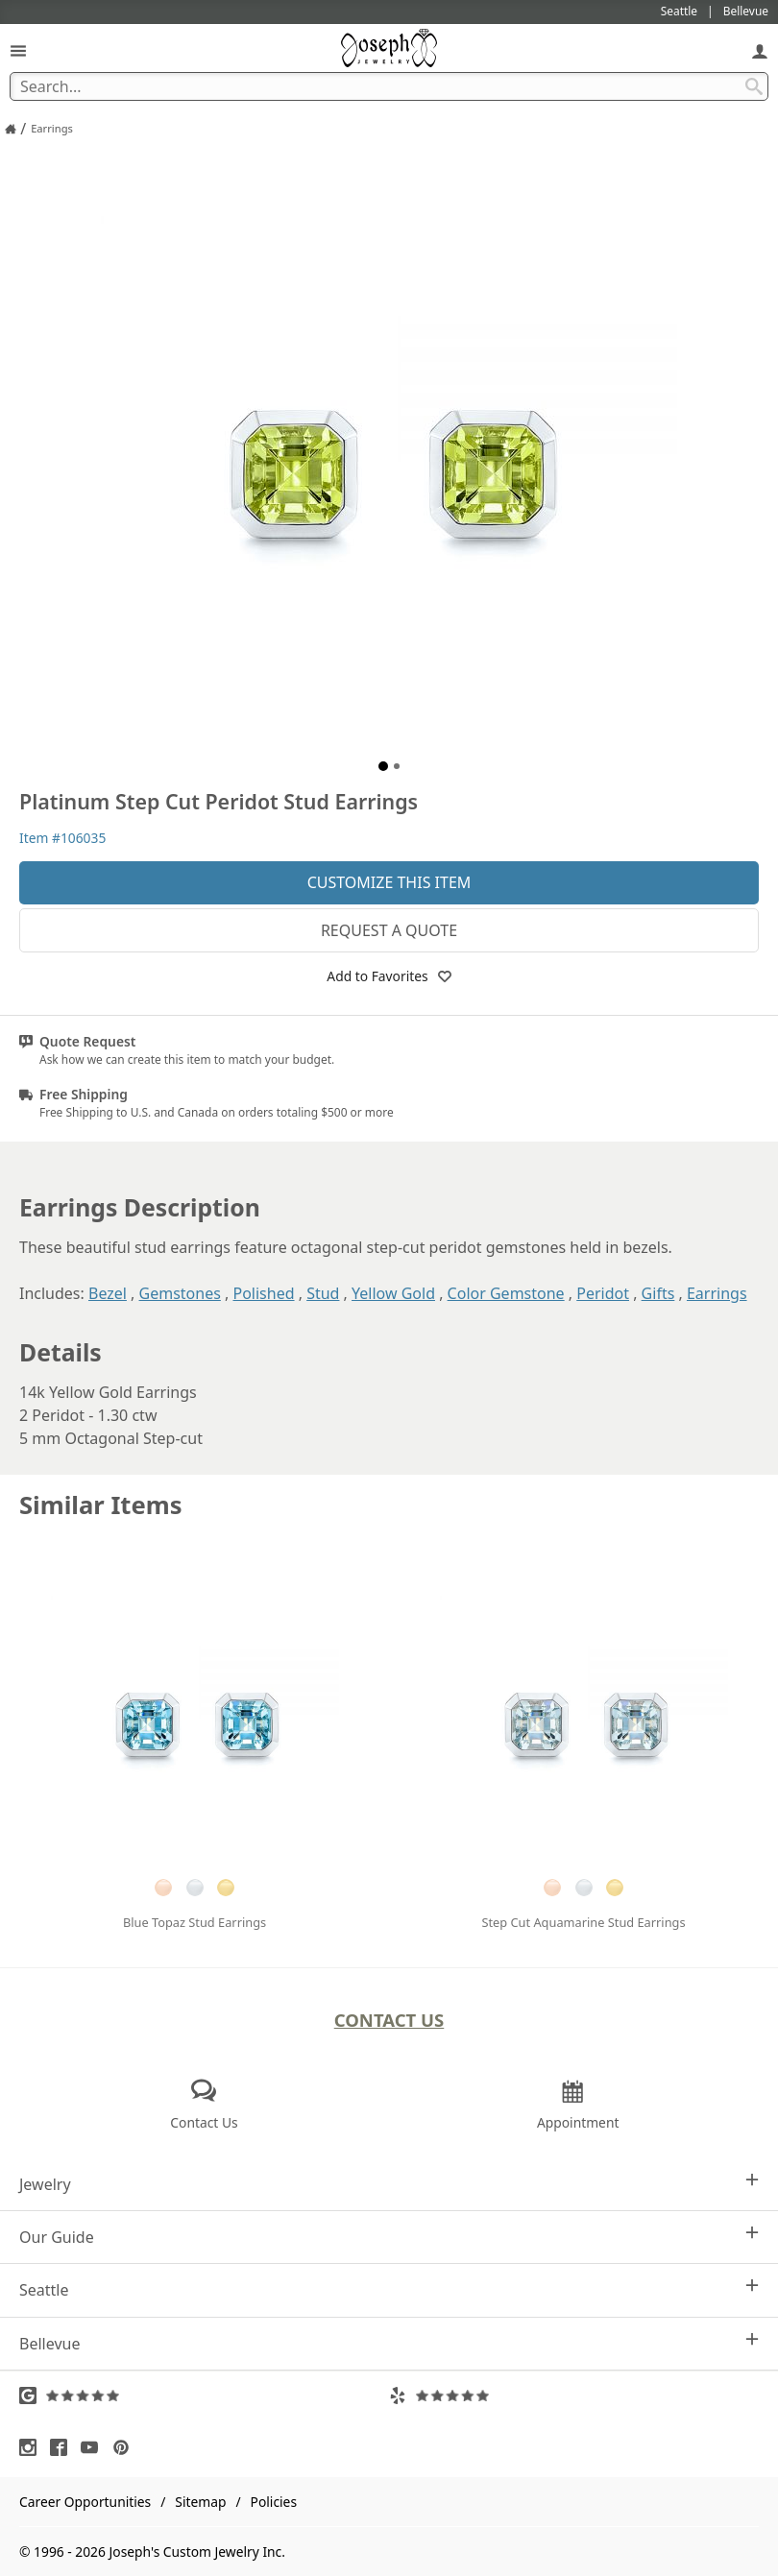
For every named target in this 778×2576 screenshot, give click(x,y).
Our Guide (389, 2237)
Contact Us (389, 2020)
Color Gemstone (506, 1293)
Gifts (658, 1293)
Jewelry (389, 2184)
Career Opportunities (85, 2501)
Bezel (107, 1293)
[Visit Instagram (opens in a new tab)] (32, 2447)
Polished (263, 1293)
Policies (274, 2501)
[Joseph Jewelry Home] (10, 128)
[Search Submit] (754, 86)
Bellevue (389, 2343)
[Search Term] (389, 86)
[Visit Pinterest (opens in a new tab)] (125, 2447)
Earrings (717, 1293)
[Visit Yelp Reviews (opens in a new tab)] (574, 2395)
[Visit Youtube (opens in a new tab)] (94, 2447)
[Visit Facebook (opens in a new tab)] (63, 2447)
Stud (322, 1293)
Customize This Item (389, 882)
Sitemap (200, 2501)
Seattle (389, 2289)
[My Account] (759, 50)
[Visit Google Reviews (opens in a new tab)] (204, 2395)
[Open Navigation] (18, 50)
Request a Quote (389, 930)
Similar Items (100, 1505)
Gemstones (180, 1293)
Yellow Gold (393, 1293)
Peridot (602, 1293)
